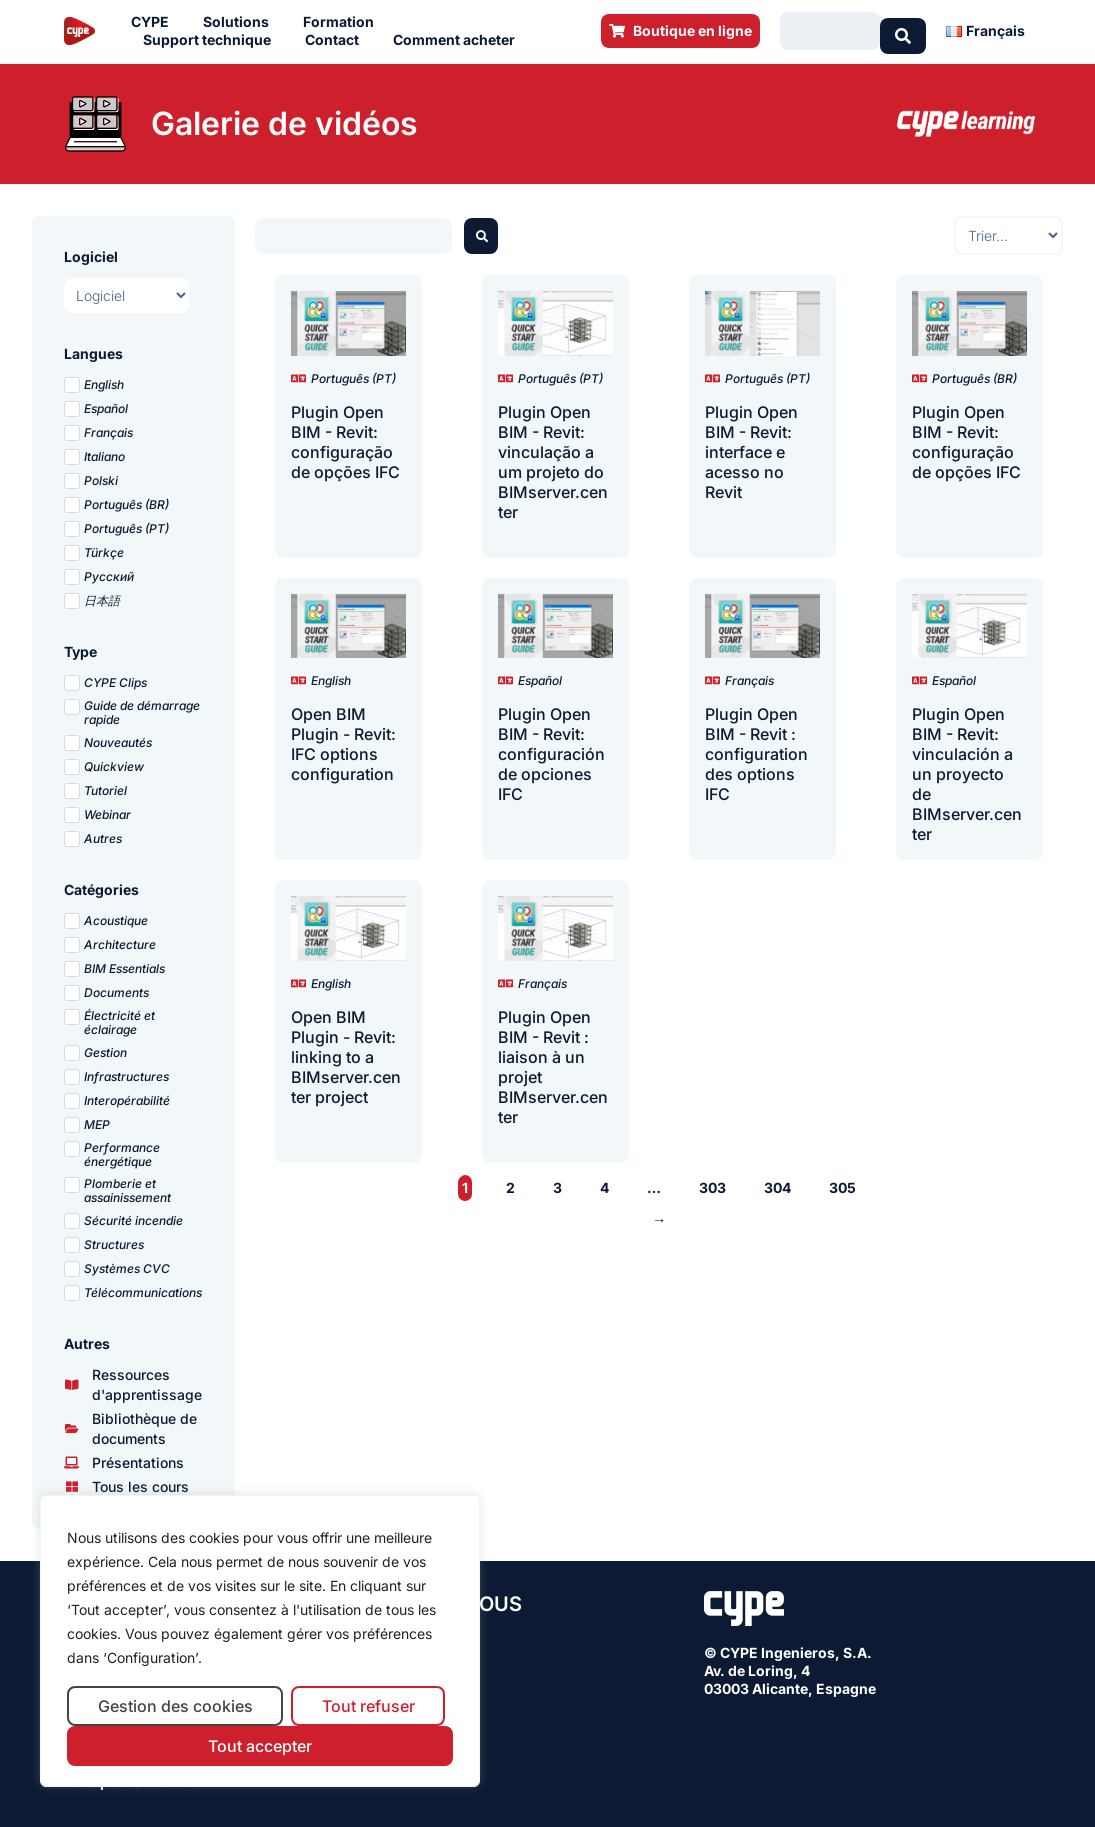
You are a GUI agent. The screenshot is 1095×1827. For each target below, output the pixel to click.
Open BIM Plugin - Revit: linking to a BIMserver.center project (346, 1053)
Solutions (241, 20)
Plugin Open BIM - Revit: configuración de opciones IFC (551, 750)
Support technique (212, 38)
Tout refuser (368, 1706)
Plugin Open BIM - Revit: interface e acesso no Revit (751, 448)
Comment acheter (459, 38)
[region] (260, 1641)
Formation (343, 20)
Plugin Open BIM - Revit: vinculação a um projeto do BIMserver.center (553, 458)
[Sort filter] (1008, 231)
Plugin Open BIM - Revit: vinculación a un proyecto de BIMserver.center (967, 770)
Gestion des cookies (175, 1706)
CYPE (155, 20)
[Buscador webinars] (353, 232)
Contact (337, 38)
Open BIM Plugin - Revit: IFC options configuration (343, 740)
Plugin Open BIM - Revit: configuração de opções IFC (345, 438)
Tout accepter (260, 1746)
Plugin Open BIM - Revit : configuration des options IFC (756, 750)
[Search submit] (903, 29)
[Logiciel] (126, 291)
